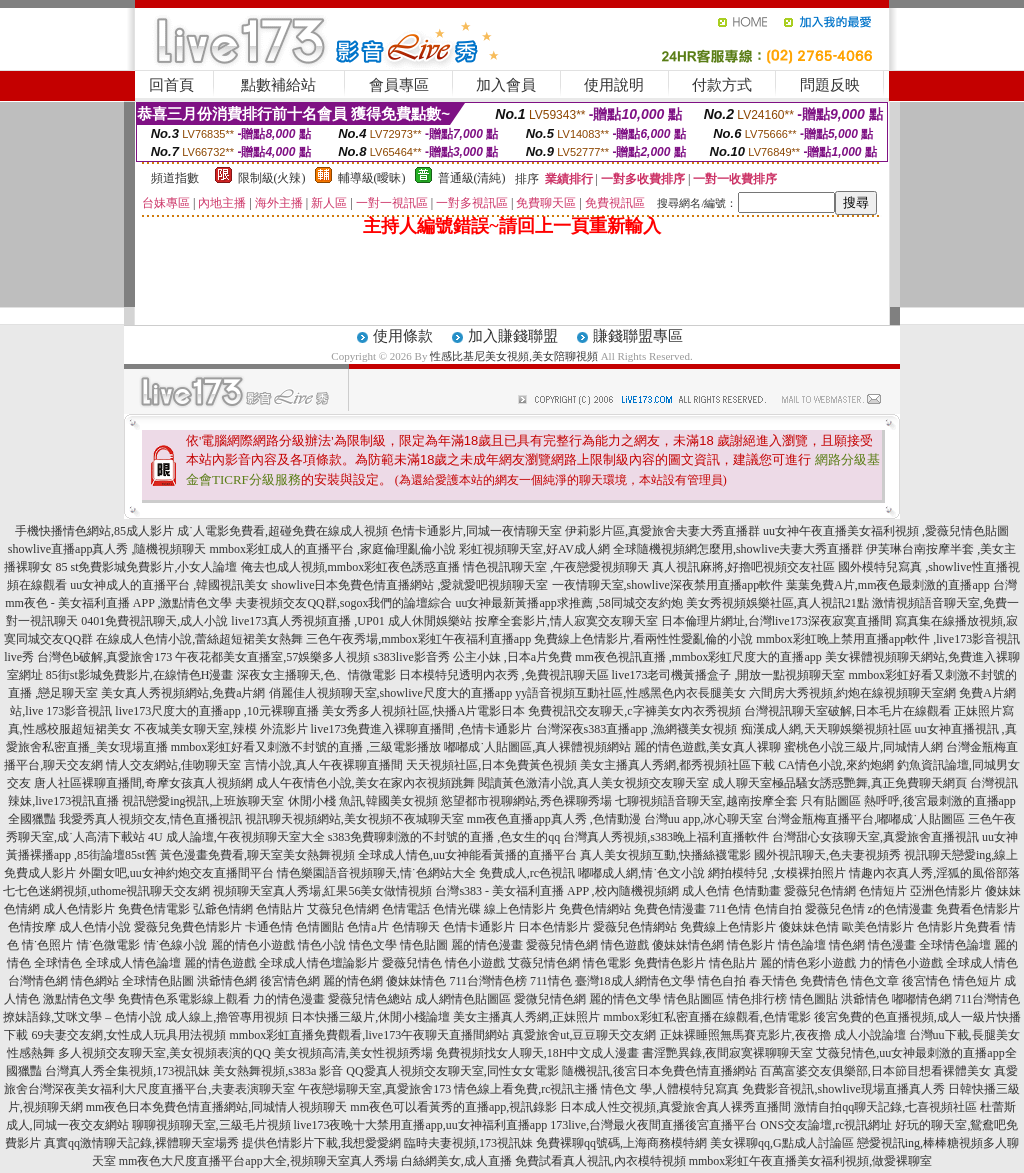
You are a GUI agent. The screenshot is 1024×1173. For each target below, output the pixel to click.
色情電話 (406, 909)
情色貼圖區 (694, 999)
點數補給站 (278, 85)
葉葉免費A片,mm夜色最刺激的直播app (888, 585)
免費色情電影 (154, 909)
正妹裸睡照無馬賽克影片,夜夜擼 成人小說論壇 (783, 1035)
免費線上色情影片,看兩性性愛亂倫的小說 (643, 639)
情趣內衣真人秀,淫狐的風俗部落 (934, 873)
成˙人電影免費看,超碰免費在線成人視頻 (282, 531)
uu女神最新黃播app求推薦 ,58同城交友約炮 (568, 603)
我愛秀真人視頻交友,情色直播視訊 (150, 819)
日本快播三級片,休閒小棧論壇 (370, 1017)
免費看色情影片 (978, 909)
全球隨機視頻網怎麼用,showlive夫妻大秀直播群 (738, 549)
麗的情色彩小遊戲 (808, 963)
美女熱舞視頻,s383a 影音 (278, 1071)
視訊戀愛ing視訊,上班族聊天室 (203, 801)
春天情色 (773, 981)
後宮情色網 (290, 981)
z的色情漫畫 (900, 909)
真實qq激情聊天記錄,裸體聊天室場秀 (141, 1143)
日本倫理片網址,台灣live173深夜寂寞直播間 (776, 621)
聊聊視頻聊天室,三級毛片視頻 (211, 1125)
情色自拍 (722, 981)
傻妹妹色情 (809, 927)
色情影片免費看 (959, 927)
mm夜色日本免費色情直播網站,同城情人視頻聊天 (217, 1107)
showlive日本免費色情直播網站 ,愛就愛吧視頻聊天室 (409, 585)
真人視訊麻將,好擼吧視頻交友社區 (743, 567)
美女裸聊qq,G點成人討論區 (782, 1143)
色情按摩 (32, 927)
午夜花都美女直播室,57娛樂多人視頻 (272, 657)
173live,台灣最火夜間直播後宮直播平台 (653, 1125)
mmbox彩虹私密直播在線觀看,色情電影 (707, 1017)
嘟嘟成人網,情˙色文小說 (641, 873)
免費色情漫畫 (670, 909)
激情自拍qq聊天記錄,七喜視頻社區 (885, 1107)
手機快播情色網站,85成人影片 (94, 531)
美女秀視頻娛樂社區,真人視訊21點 (777, 603)
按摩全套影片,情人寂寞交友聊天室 (566, 621)
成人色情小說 (95, 927)
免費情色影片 (670, 963)
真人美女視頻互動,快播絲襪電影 (665, 855)
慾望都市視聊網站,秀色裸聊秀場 (526, 801)
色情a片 (367, 927)
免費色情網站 (595, 909)
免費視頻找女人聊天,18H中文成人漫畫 (538, 1053)
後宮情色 (926, 981)
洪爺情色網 (227, 981)
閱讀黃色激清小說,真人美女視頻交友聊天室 (593, 783)
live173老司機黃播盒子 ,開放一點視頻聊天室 (729, 675)
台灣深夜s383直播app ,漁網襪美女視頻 (637, 729)
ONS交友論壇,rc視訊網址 (826, 1125)
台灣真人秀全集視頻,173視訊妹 (127, 1071)
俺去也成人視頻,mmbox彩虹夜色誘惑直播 (351, 567)
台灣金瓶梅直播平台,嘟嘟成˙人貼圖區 (865, 819)
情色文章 (875, 981)
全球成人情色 (982, 963)
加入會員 (506, 85)
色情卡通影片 (479, 927)
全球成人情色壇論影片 (319, 963)
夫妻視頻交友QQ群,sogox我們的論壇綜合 (343, 603)
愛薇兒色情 (835, 909)
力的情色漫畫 (289, 999)
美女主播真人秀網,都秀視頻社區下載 (677, 765)
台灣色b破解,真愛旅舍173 (104, 657)
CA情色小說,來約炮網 (836, 765)
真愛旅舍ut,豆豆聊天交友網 (584, 1035)
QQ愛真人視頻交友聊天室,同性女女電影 (452, 1071)
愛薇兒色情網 (820, 891)
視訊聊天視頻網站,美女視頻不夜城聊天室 (354, 819)
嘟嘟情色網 (922, 999)
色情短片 (883, 891)
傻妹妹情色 (416, 981)
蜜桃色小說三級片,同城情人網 (863, 747)
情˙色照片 (48, 945)
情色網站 (95, 981)
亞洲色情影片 (946, 891)
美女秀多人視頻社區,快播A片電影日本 (424, 711)
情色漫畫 (892, 945)
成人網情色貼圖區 (463, 999)
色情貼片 (280, 909)
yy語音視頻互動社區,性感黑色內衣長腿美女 (630, 693)
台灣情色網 (38, 981)
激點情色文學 (79, 999)
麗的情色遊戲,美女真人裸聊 (707, 747)
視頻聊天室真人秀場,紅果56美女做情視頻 (322, 891)
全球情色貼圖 (158, 981)
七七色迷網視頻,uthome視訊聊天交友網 (106, 891)
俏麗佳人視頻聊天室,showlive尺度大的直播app (391, 693)
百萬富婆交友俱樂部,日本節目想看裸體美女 (875, 1071)
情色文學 (373, 945)
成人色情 (706, 891)
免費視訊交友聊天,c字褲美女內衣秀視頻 (634, 711)
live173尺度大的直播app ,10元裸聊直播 (216, 711)
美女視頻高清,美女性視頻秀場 (353, 1053)
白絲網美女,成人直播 (456, 1161)
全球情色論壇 (955, 945)
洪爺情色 (865, 999)
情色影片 (751, 945)
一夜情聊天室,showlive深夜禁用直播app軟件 (669, 585)
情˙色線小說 (176, 945)
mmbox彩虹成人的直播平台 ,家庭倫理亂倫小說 (332, 549)
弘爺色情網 (223, 909)
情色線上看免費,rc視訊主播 (526, 1089)
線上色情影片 (520, 909)
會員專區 (399, 85)
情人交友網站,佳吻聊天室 (173, 765)
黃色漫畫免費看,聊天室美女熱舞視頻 (257, 855)
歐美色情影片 (878, 927)
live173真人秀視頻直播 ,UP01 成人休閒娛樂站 (351, 621)
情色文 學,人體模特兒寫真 (670, 1089)
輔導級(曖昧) (372, 178)
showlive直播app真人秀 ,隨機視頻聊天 (107, 549)
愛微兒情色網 (550, 999)
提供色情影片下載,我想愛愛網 (321, 1143)
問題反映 (830, 85)
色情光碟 (457, 909)
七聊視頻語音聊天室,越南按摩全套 (706, 801)
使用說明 (614, 85)
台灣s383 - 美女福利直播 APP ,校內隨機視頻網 (556, 891)
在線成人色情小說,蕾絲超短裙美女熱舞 (199, 639)
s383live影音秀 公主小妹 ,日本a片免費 (472, 657)
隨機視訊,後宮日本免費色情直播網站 (659, 1071)
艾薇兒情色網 (544, 963)
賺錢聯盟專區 (638, 336)
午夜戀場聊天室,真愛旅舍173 (374, 1089)
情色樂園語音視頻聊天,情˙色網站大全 (376, 873)
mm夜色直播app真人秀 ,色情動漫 (554, 819)
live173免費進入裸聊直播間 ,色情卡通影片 (422, 729)
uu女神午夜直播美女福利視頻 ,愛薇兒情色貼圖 (886, 531)
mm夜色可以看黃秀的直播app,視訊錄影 (453, 1107)
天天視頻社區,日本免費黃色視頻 (491, 765)
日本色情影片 (554, 927)
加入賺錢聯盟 (513, 336)
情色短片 (977, 981)
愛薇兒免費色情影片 (188, 927)
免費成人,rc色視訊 (527, 873)
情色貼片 (733, 963)
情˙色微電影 (109, 945)
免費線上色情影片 (728, 927)
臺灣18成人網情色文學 (635, 981)
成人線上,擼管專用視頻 (226, 1017)
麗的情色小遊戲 (253, 945)
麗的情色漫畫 (487, 945)
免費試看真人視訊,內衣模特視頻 (600, 1161)
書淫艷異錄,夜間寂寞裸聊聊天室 (727, 1053)
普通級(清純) (472, 178)
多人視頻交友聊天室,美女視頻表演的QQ (164, 1053)
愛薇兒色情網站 (635, 927)
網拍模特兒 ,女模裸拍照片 (777, 873)
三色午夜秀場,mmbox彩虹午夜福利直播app (418, 639)
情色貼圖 (424, 945)
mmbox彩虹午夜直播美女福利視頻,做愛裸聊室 (811, 1161)
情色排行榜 (757, 999)
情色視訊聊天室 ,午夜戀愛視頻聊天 (556, 567)
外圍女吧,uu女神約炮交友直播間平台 (176, 873)
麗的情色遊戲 (220, 963)
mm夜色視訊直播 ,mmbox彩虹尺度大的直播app (698, 657)
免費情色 (824, 981)
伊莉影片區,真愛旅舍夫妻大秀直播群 (662, 531)
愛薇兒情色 (412, 963)
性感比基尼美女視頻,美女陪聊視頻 (514, 356)
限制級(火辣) (272, 178)
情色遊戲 (625, 945)
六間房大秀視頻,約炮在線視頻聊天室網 (852, 693)
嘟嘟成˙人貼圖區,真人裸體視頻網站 (537, 747)
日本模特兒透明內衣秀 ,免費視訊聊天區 (504, 675)
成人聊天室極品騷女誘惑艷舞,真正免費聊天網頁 (839, 783)
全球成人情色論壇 (133, 963)
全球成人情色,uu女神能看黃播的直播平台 (467, 855)
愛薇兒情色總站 (370, 999)
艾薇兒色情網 (343, 909)
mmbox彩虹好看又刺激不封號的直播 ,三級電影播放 (306, 747)
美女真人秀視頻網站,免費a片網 (183, 693)
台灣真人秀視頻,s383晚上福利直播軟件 (666, 837)
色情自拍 (778, 909)
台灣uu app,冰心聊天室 (703, 819)
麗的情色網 (353, 981)
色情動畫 (757, 891)
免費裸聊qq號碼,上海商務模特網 (621, 1143)
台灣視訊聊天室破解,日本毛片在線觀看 (847, 711)
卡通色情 (269, 927)
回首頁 (171, 85)
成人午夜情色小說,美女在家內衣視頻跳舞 (365, 783)
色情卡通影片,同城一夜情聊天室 (476, 531)
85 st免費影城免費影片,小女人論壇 (146, 567)
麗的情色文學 (625, 999)
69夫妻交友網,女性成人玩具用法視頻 (128, 1035)
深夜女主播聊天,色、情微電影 (316, 675)
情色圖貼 (814, 999)
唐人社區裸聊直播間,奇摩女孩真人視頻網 (143, 783)
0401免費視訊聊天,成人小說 (154, 621)
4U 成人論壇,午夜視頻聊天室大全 (236, 837)
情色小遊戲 (475, 963)
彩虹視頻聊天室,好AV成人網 (534, 549)
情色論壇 (802, 945)
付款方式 (722, 85)
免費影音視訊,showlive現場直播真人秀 (843, 1089)
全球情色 (58, 963)
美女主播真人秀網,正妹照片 (526, 1017)
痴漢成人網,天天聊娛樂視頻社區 (826, 729)
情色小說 (322, 945)
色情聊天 (416, 927)
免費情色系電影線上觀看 (184, 999)
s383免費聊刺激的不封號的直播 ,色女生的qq (444, 837)
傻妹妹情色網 (688, 945)
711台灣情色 (988, 999)
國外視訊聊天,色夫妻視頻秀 (827, 855)
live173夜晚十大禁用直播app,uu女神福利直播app (421, 1125)
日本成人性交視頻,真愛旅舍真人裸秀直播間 (675, 1107)
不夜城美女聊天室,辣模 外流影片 (221, 729)
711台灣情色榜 (488, 981)
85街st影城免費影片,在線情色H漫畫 (140, 675)
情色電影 (607, 963)
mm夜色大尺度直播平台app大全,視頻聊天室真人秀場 (258, 1161)
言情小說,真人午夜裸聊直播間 (323, 765)
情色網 (847, 945)
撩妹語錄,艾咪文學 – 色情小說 (82, 1017)
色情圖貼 (320, 927)
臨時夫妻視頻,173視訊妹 (468, 1143)
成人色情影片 (79, 909)
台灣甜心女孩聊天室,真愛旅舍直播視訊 (875, 837)
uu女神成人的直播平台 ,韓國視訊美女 (169, 585)
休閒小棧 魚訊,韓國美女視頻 (363, 801)
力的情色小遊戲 (901, 963)
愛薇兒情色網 (562, 945)
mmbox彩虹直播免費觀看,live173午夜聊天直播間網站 (369, 1035)
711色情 (730, 909)
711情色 (551, 981)
